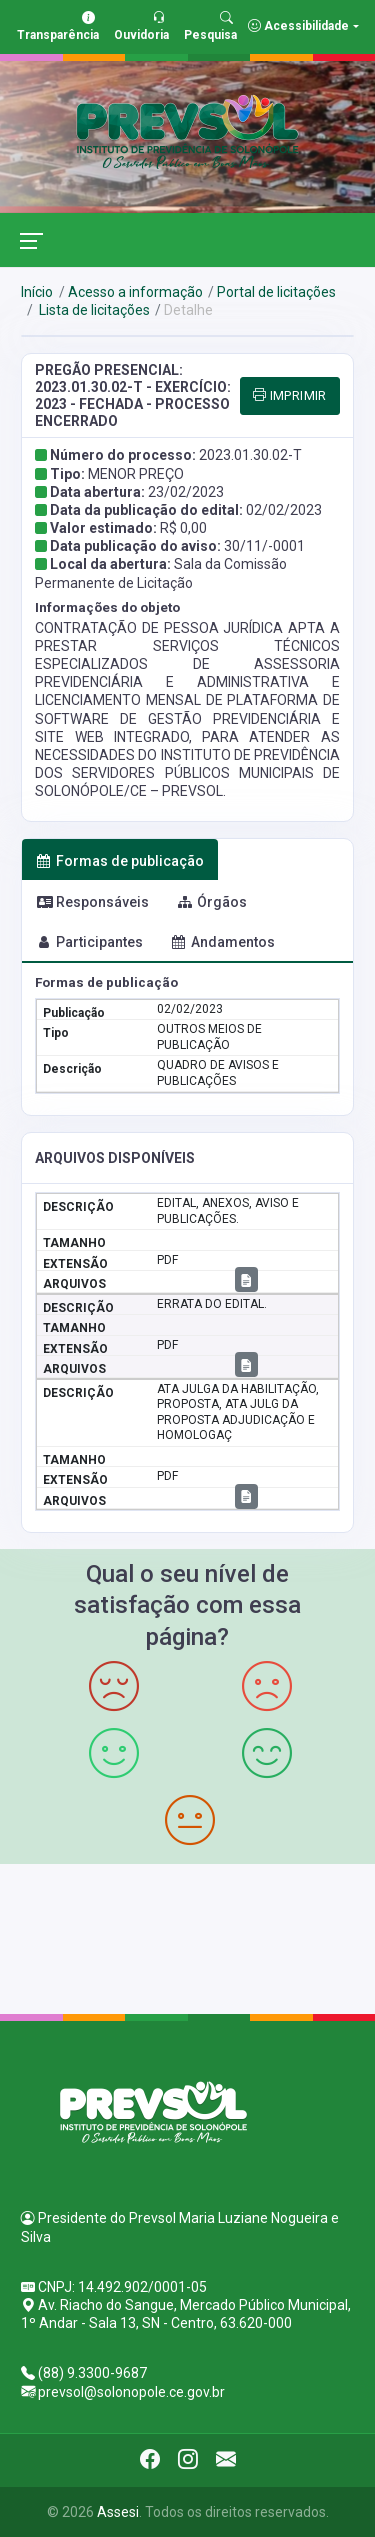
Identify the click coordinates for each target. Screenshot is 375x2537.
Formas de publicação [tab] (120, 861)
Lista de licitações (93, 310)
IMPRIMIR (290, 395)
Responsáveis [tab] (93, 902)
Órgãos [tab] (212, 902)
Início (37, 292)
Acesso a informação (135, 292)
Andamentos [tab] (223, 942)
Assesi (118, 2512)
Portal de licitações (276, 292)
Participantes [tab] (90, 942)
